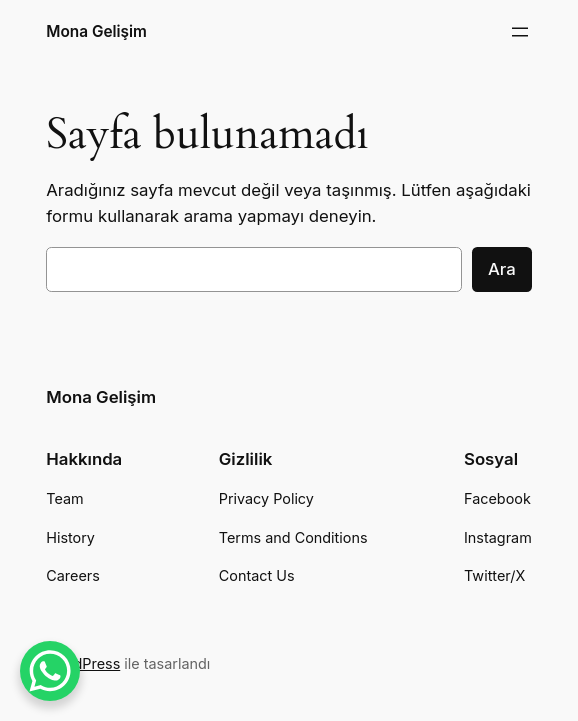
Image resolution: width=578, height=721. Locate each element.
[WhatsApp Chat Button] (50, 671)
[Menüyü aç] (520, 32)
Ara (502, 269)
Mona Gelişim (96, 31)
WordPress (83, 663)
